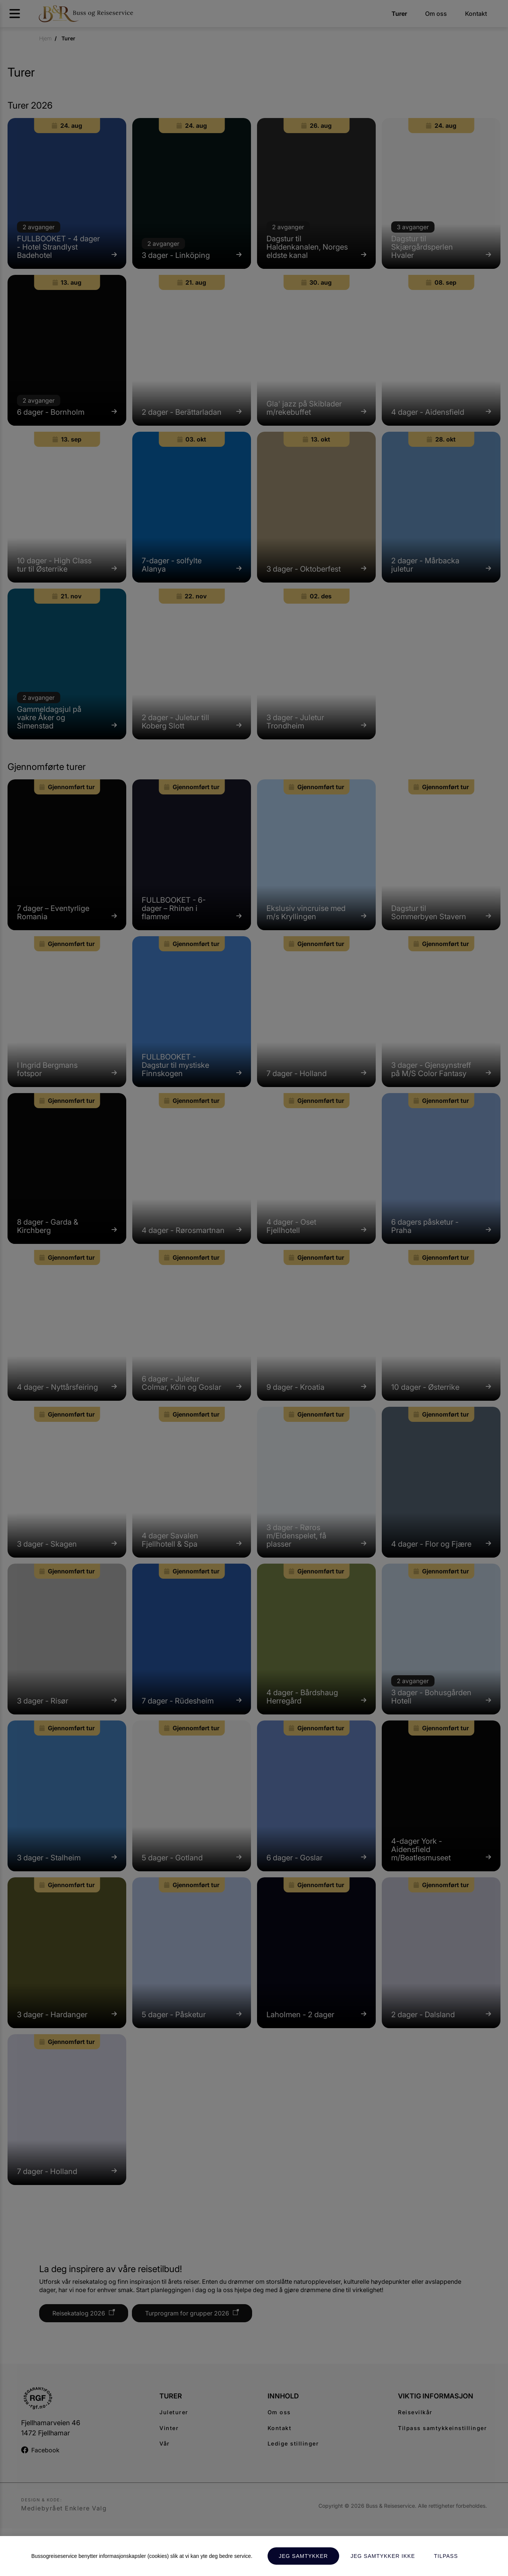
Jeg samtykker (303, 2556)
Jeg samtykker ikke (382, 2556)
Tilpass (446, 2556)
